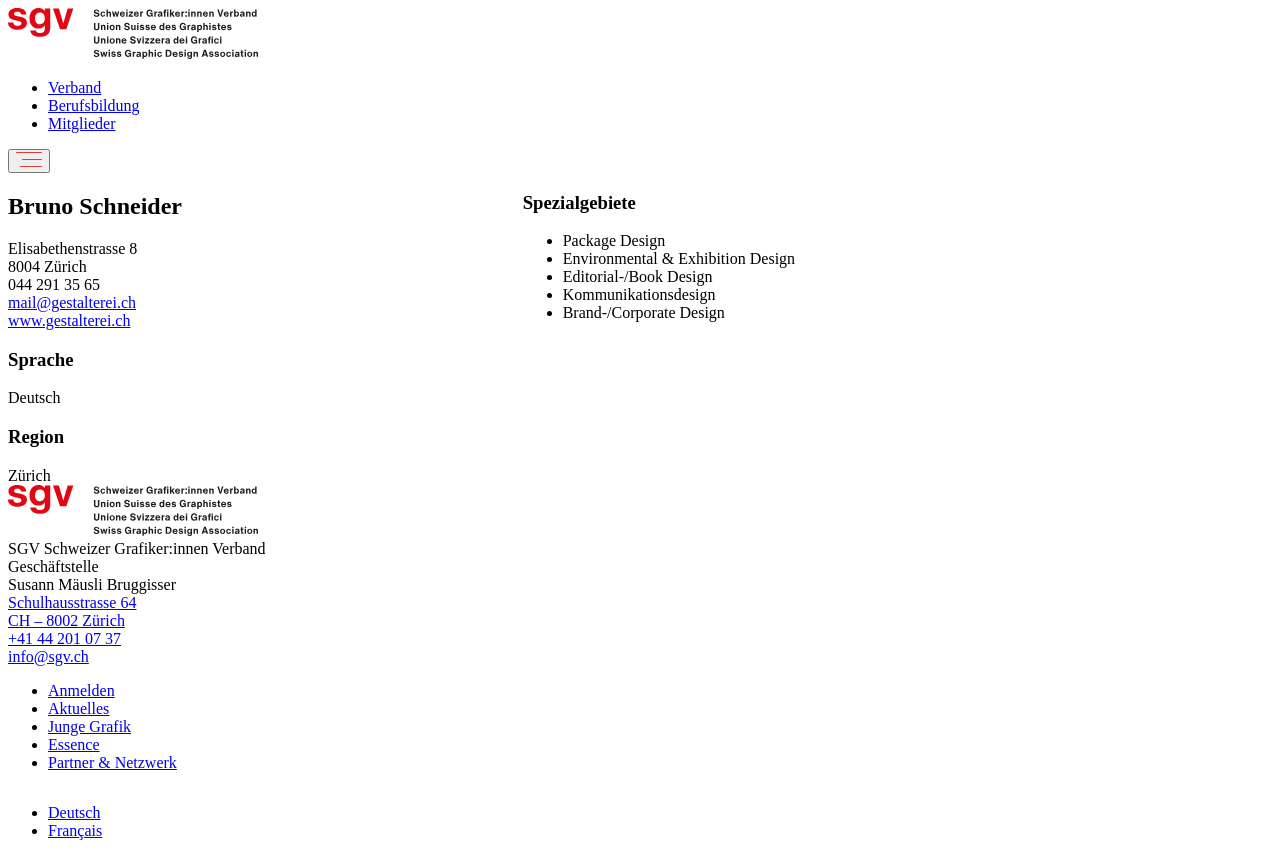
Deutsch (74, 812)
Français (75, 830)
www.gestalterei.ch (69, 320)
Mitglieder (82, 123)
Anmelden (81, 690)
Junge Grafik (89, 726)
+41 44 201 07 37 (64, 638)
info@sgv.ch (48, 656)
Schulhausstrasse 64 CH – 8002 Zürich (72, 611)
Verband (74, 87)
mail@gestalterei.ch (72, 302)
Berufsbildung (94, 105)
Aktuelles (78, 708)
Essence (74, 744)
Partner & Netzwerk (112, 762)
